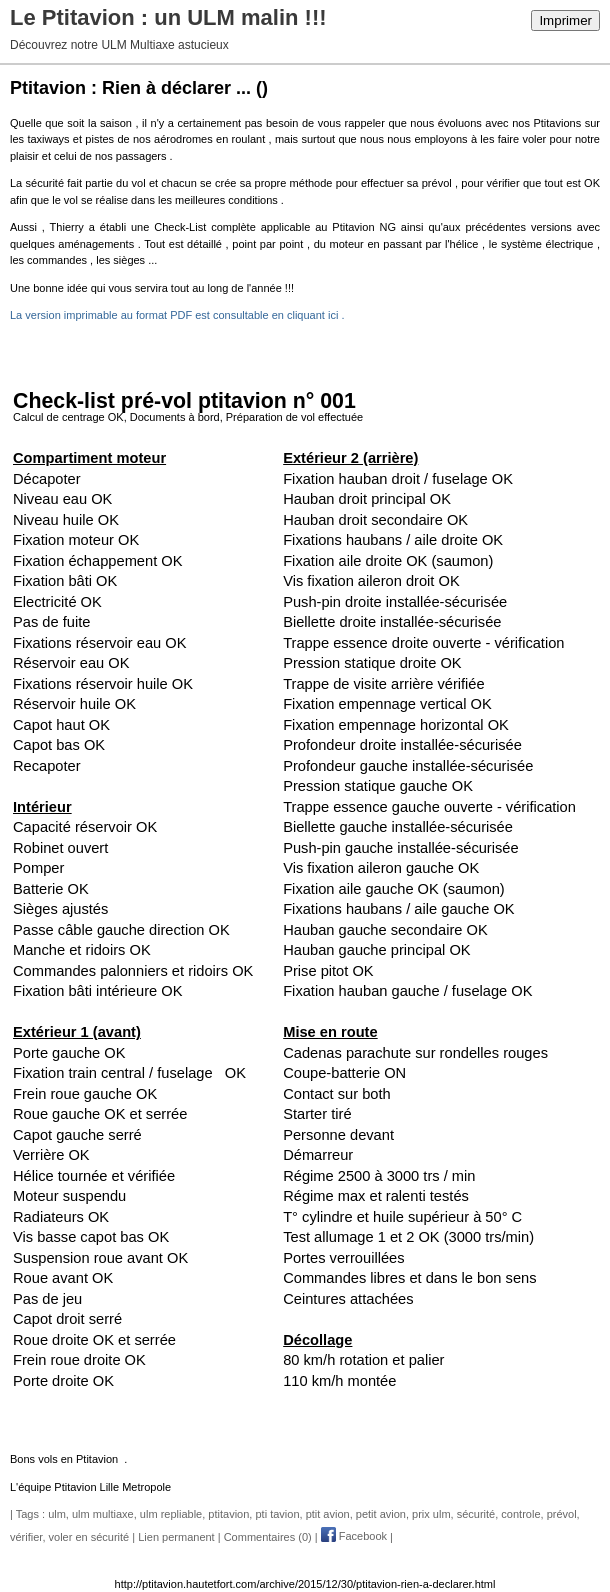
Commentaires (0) (268, 1536)
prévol (562, 1514)
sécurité (476, 1514)
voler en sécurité (89, 1536)
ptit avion (328, 1514)
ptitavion (228, 1514)
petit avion (381, 1514)
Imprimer (565, 20)
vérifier (26, 1536)
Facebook (354, 1536)
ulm (57, 1514)
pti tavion (277, 1514)
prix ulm (431, 1514)
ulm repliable (171, 1514)
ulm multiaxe (103, 1514)
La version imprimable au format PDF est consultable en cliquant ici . (177, 315)
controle (520, 1514)
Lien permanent (176, 1536)
